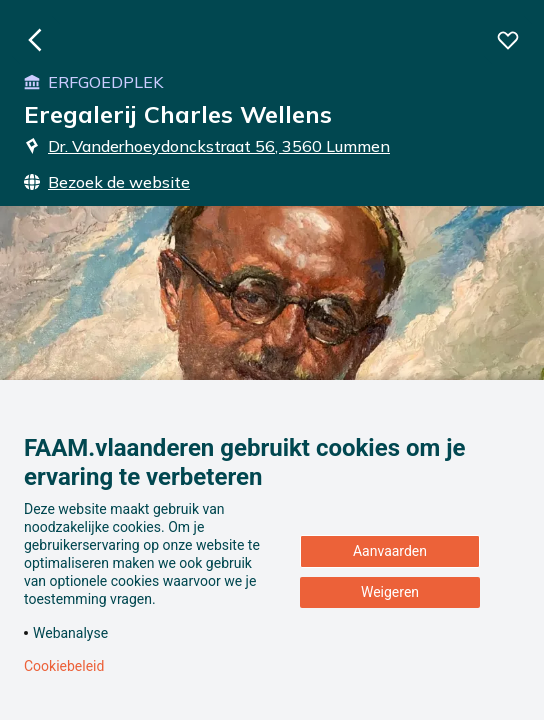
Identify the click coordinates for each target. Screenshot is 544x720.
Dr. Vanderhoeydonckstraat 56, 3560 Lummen (207, 146)
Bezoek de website (107, 182)
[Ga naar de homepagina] (36, 40)
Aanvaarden (390, 551)
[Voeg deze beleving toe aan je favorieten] (508, 40)
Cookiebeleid (64, 666)
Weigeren (390, 592)
